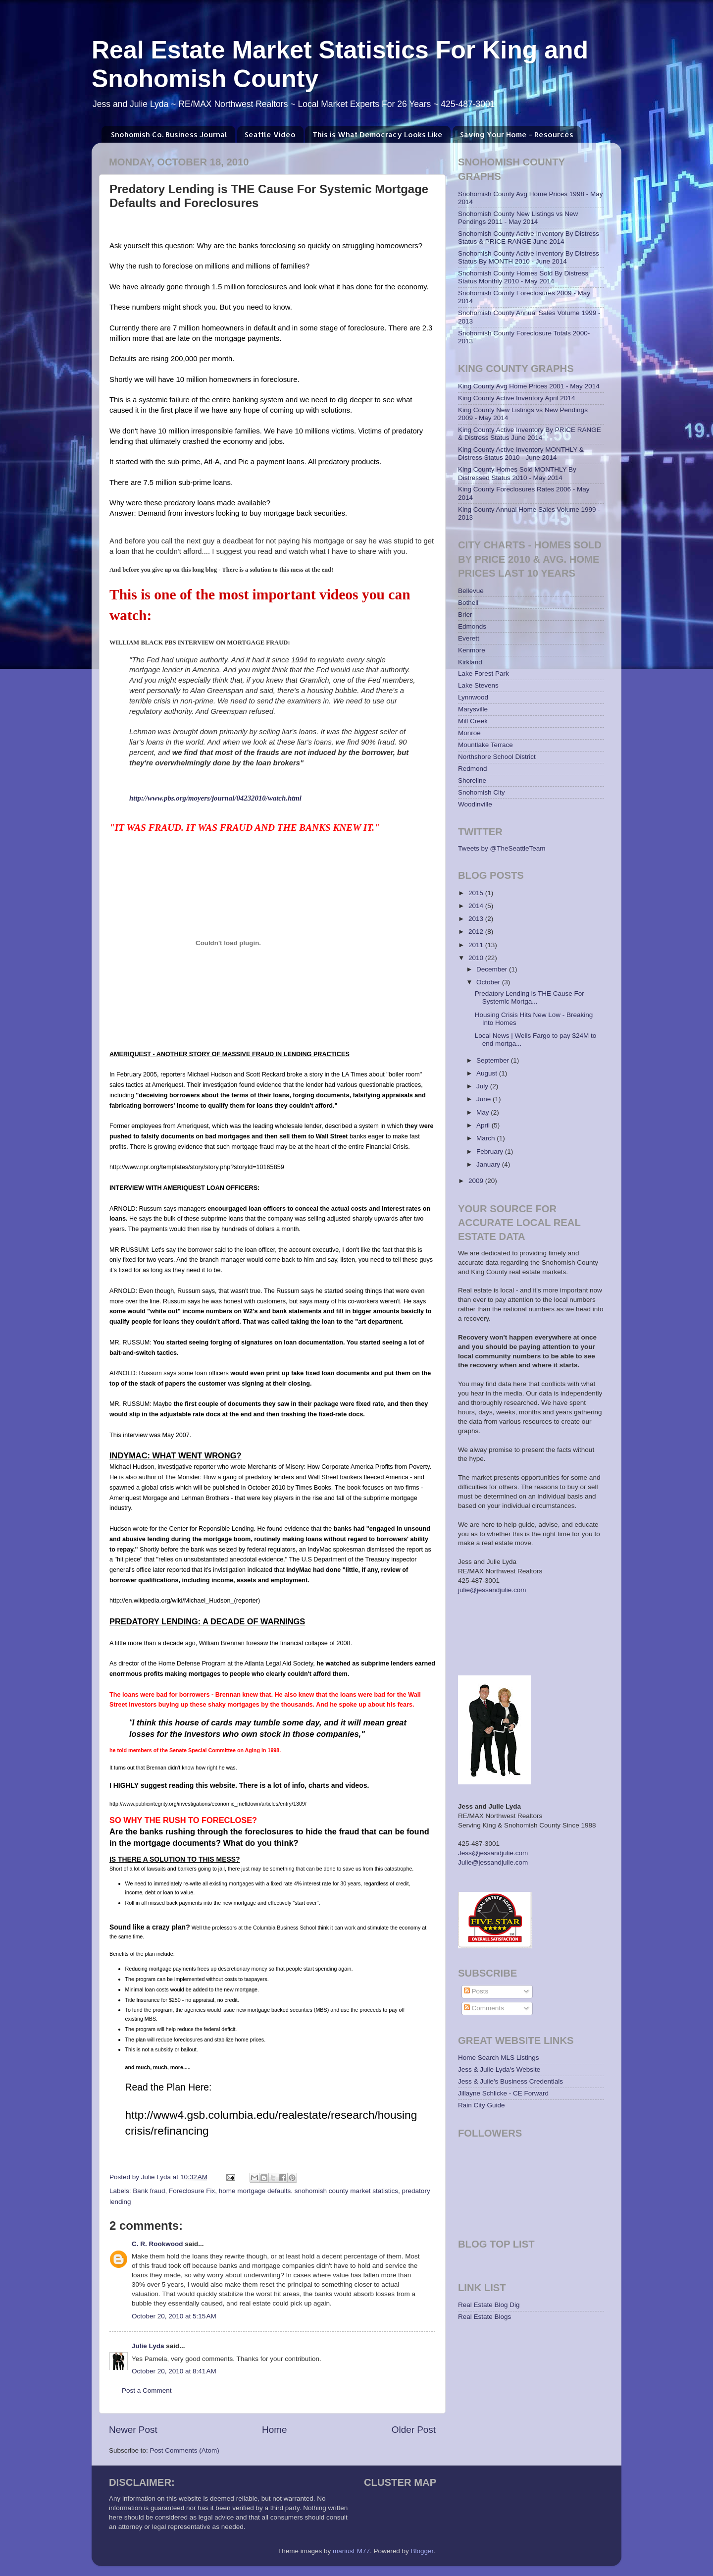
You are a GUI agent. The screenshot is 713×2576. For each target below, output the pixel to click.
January (489, 1164)
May (483, 1112)
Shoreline (472, 780)
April (484, 1125)
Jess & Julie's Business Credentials (510, 2081)
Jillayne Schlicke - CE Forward (503, 2093)
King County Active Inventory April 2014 (516, 398)
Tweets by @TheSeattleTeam (502, 848)
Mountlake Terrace (485, 745)
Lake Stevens (478, 685)
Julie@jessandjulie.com (493, 1862)
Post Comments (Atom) (184, 2450)
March (486, 1138)
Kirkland (470, 662)
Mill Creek (473, 721)
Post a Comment (147, 2390)
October (489, 982)
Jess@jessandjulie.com (493, 1853)
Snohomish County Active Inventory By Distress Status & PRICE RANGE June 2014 (528, 237)
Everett (468, 638)
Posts (476, 1991)
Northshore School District (497, 756)
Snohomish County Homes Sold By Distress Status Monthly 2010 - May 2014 (523, 277)
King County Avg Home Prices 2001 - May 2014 (529, 386)
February (490, 1151)
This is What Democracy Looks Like (377, 134)
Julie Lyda (148, 2346)
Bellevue (471, 590)
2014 (476, 906)
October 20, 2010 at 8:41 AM (174, 2371)
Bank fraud (149, 2191)
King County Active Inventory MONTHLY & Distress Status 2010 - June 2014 (521, 453)
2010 (476, 958)
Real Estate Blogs (484, 2316)
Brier (465, 614)
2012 (476, 931)
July (483, 1086)
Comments (484, 2008)
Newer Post (133, 2429)
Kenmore (471, 650)
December (492, 969)
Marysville (473, 709)
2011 (476, 945)
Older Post (414, 2429)
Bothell (468, 602)
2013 (476, 918)
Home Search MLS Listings (498, 2057)
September (493, 1060)
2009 (476, 1180)
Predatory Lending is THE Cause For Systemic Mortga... (529, 997)
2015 (476, 893)
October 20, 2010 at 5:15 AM (174, 2316)
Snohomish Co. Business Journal (169, 134)
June (484, 1099)
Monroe (469, 733)
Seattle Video (270, 134)
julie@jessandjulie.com (492, 1590)
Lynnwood (473, 697)
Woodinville (475, 804)
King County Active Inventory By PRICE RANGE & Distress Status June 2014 (529, 433)
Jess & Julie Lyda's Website (499, 2069)
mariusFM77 (351, 2551)
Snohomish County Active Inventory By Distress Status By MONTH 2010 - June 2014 (528, 257)
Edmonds (472, 626)
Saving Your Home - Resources (516, 134)
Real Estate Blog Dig (489, 2304)
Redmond (472, 768)
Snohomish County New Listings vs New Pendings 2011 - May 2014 (518, 217)
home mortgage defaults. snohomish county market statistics (308, 2191)
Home (274, 2429)
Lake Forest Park (483, 673)
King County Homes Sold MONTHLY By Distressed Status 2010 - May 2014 (517, 473)
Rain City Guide (481, 2105)
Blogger (422, 2551)
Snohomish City (481, 792)
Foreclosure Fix (192, 2191)
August (487, 1073)
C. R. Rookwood (157, 2244)
